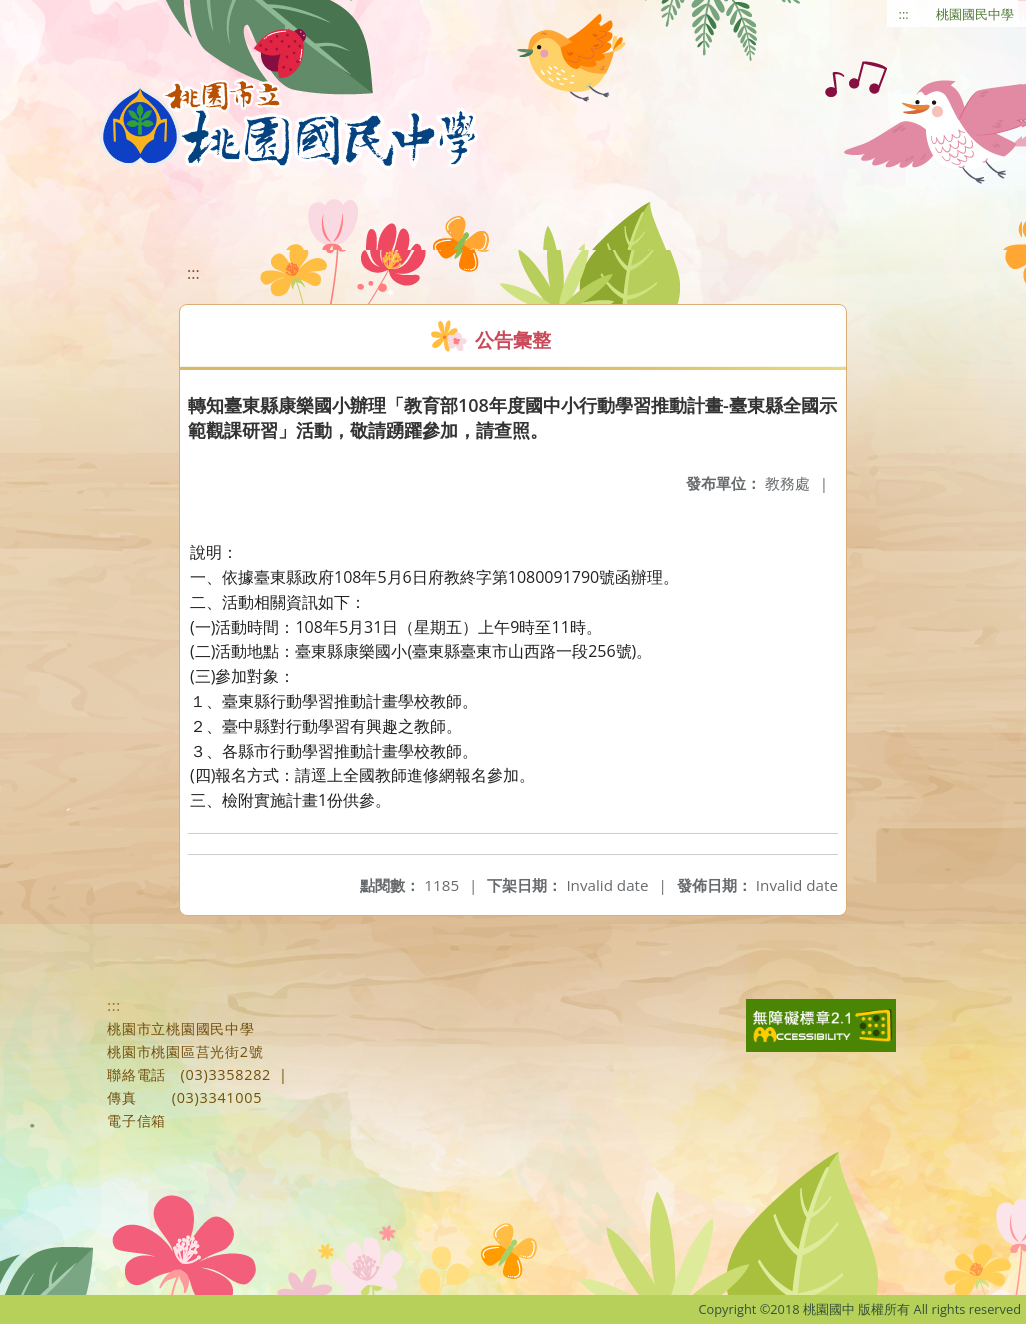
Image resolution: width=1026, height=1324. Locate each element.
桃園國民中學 (975, 14)
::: (904, 14)
